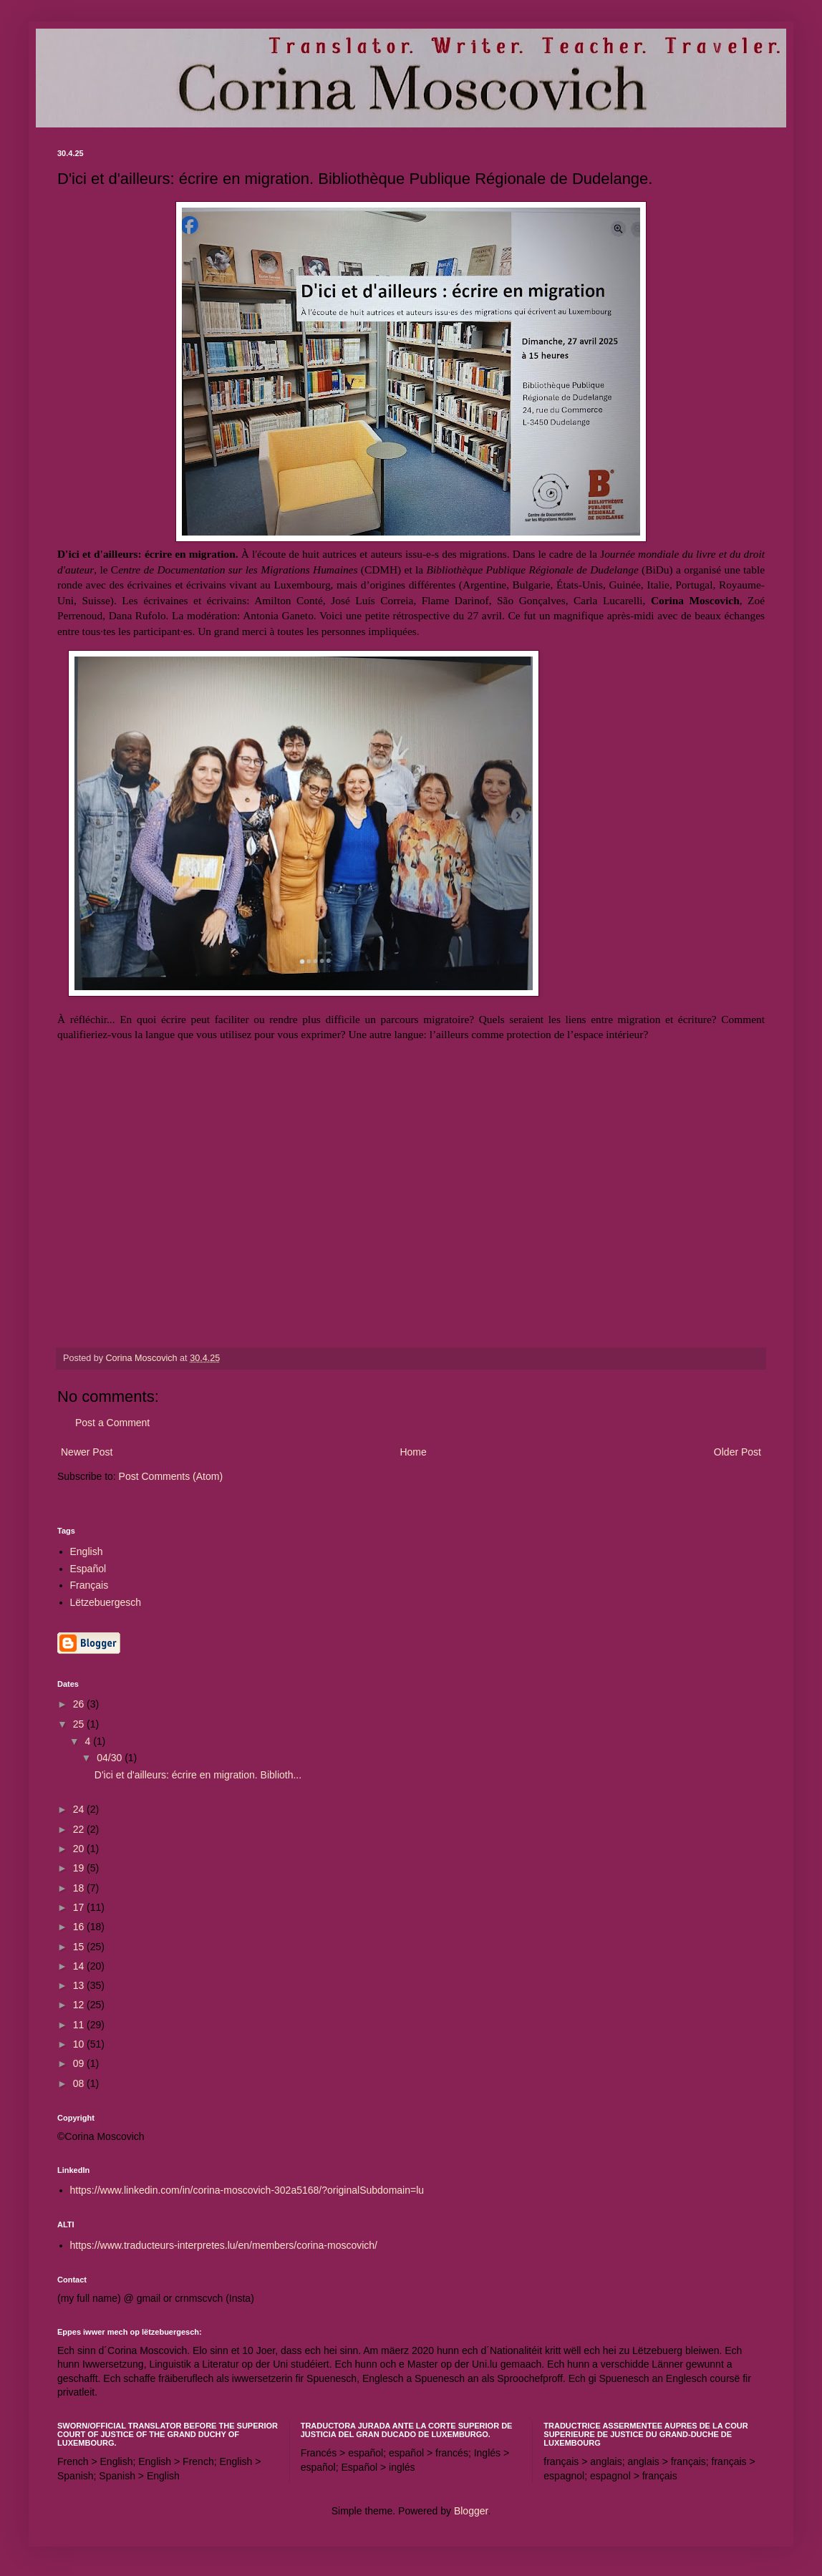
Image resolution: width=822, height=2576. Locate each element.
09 (80, 2063)
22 (80, 1829)
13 (80, 1985)
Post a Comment (112, 1422)
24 (80, 1809)
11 (80, 2024)
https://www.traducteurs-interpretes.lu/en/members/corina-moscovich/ (224, 2245)
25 (80, 1724)
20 (80, 1848)
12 (80, 2004)
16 (80, 1926)
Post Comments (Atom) (171, 1476)
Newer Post (86, 1452)
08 (80, 2083)
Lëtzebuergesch (106, 1602)
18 (80, 1888)
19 (80, 1868)
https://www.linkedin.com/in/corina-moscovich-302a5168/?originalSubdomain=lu (247, 2190)
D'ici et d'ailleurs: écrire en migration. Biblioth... (198, 1775)
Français (89, 1585)
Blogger (471, 2511)
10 (80, 2044)
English (86, 1551)
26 (80, 1704)
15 (80, 1946)
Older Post (737, 1452)
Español (88, 1568)
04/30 (111, 1757)
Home (413, 1452)
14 (80, 1966)
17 (80, 1907)
